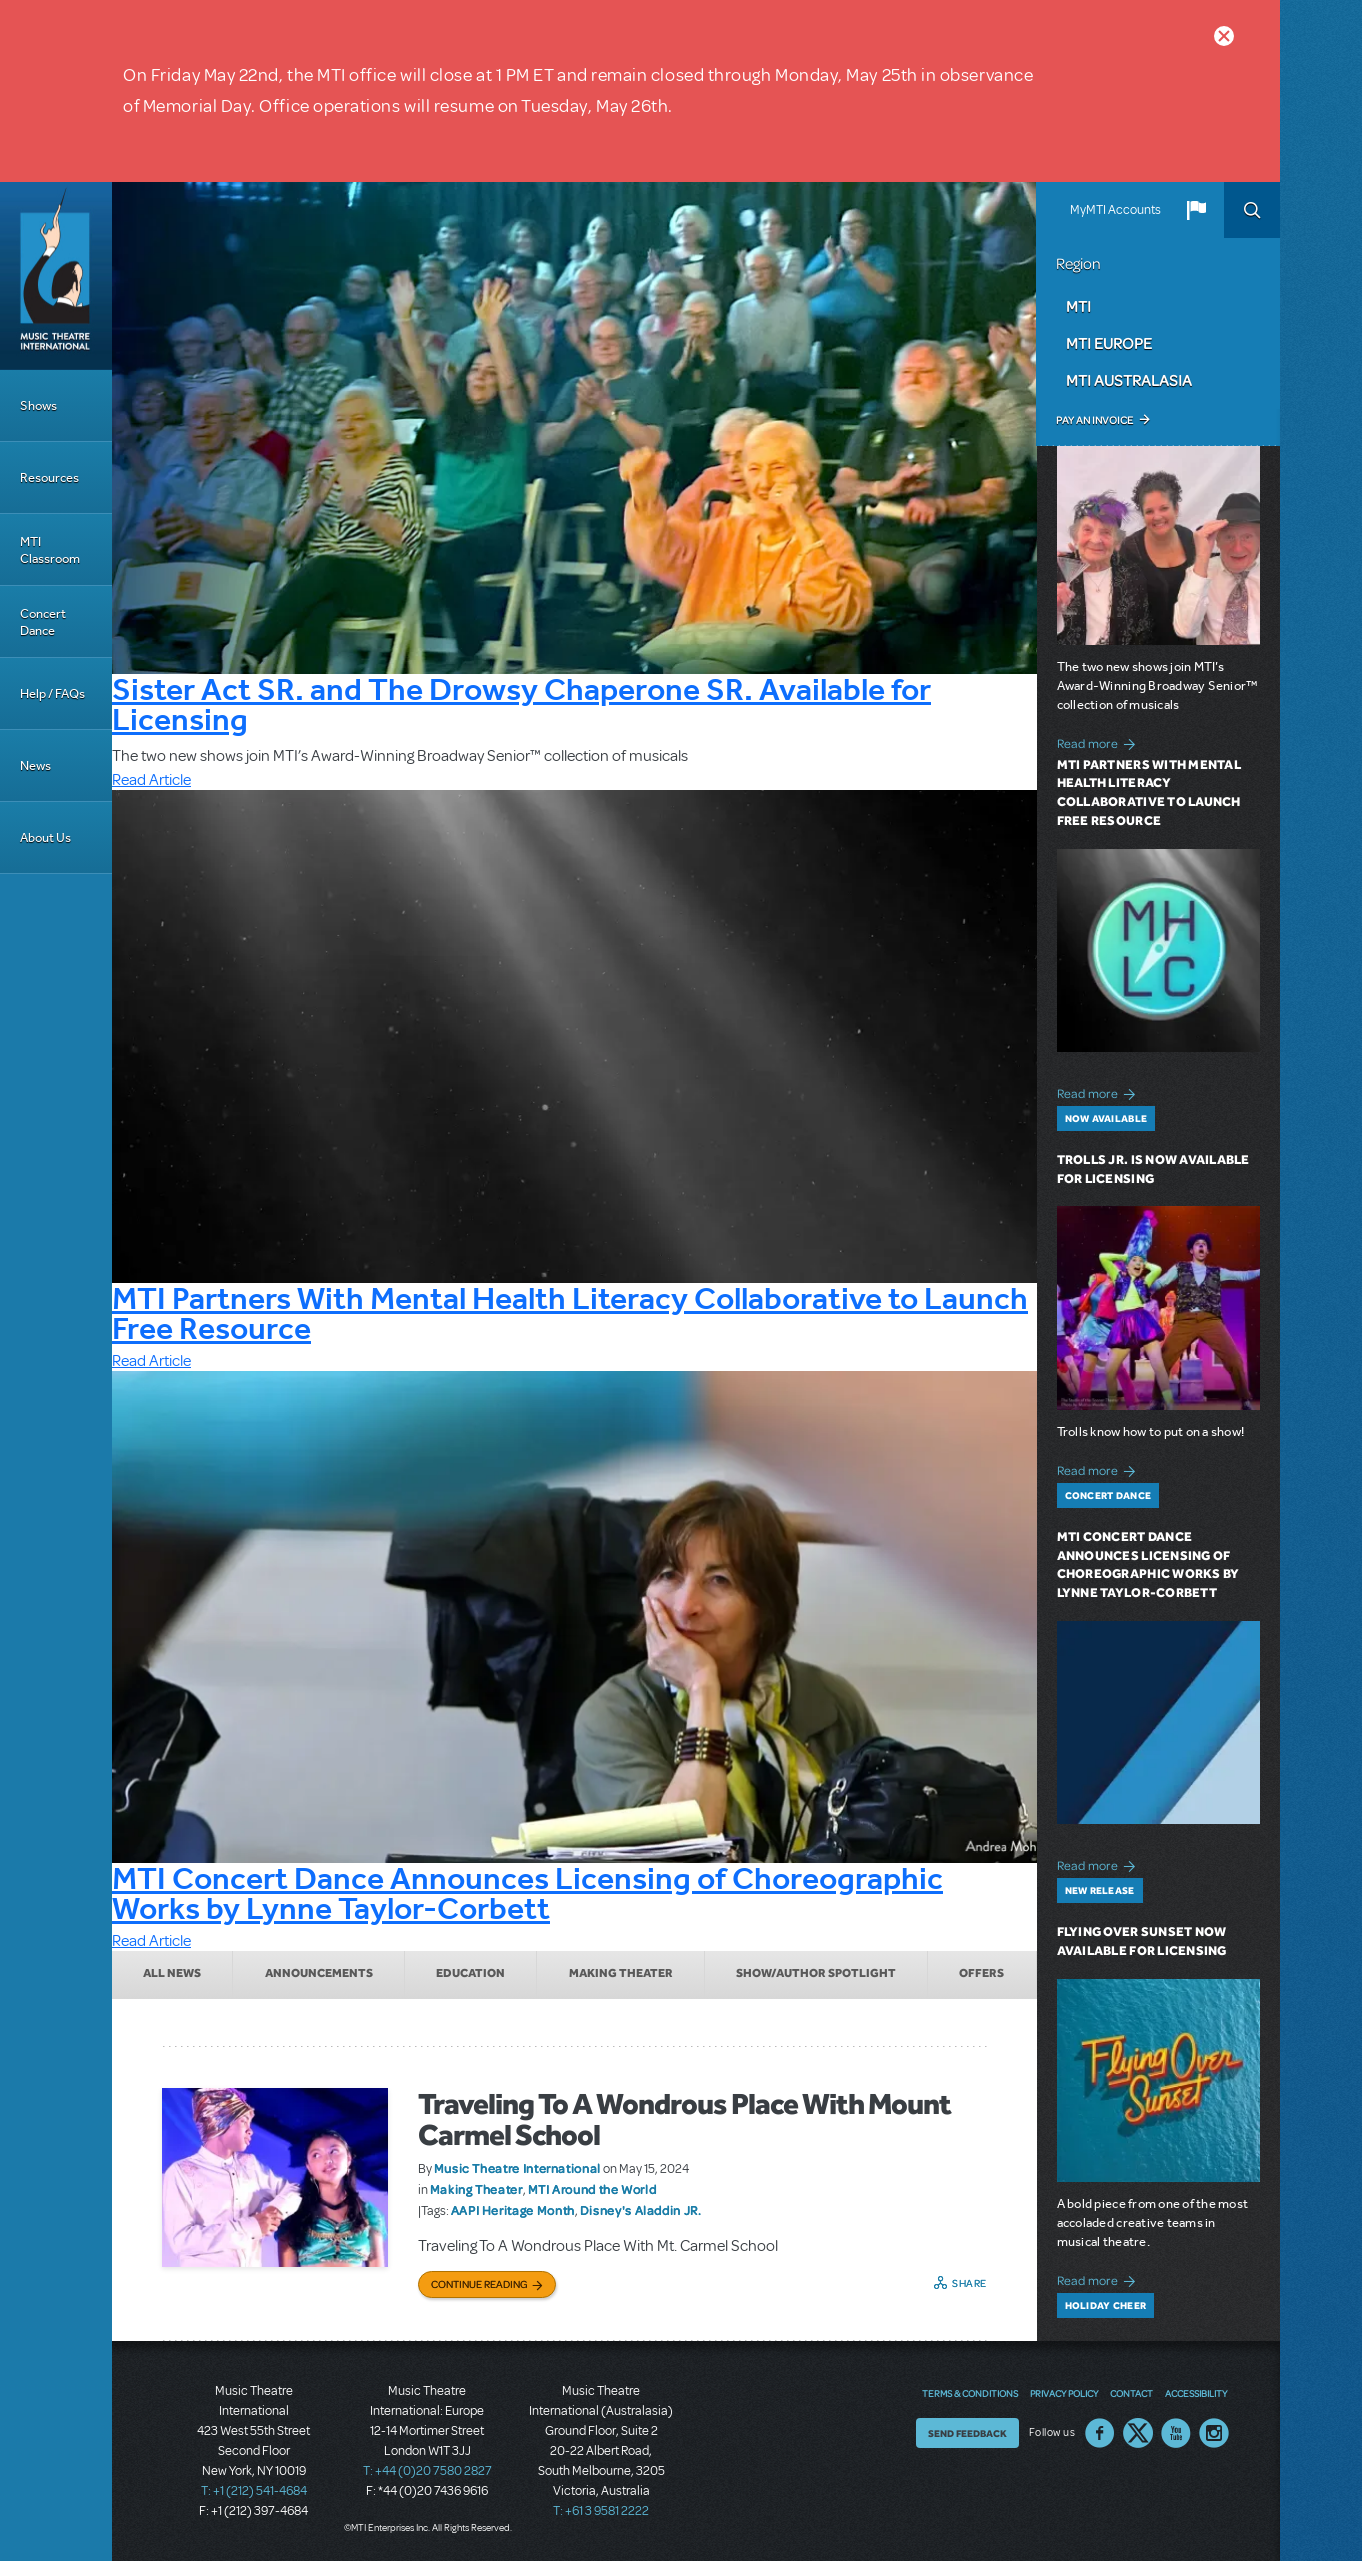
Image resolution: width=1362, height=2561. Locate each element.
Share (969, 2283)
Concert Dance (43, 622)
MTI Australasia (1129, 380)
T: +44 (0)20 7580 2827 (427, 2471)
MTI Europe (1109, 343)
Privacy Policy (1064, 2393)
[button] (1196, 210)
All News (172, 1973)
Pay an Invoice (1094, 420)
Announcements (319, 1973)
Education (470, 1973)
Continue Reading (479, 2284)
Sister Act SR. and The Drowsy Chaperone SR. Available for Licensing (521, 704)
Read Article (151, 780)
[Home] (56, 276)
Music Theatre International (517, 2168)
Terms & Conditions (970, 2393)
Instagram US (1214, 2433)
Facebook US (1100, 2433)
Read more (1099, 741)
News (35, 765)
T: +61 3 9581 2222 (601, 2511)
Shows (38, 405)
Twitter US (1138, 2433)
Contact (1131, 2393)
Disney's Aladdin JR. (641, 2210)
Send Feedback (967, 2433)
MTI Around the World (592, 2189)
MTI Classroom (50, 550)
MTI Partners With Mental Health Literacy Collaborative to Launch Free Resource (570, 1313)
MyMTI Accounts (1115, 210)
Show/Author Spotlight (816, 1973)
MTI (1078, 306)
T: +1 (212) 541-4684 (254, 2491)
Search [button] (1252, 210)
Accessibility (1196, 2393)
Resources (49, 477)
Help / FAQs (52, 693)
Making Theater (621, 1973)
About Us (45, 837)
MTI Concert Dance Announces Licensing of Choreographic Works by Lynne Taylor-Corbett (527, 1893)
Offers (981, 1973)
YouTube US (1176, 2433)
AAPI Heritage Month (513, 2210)
